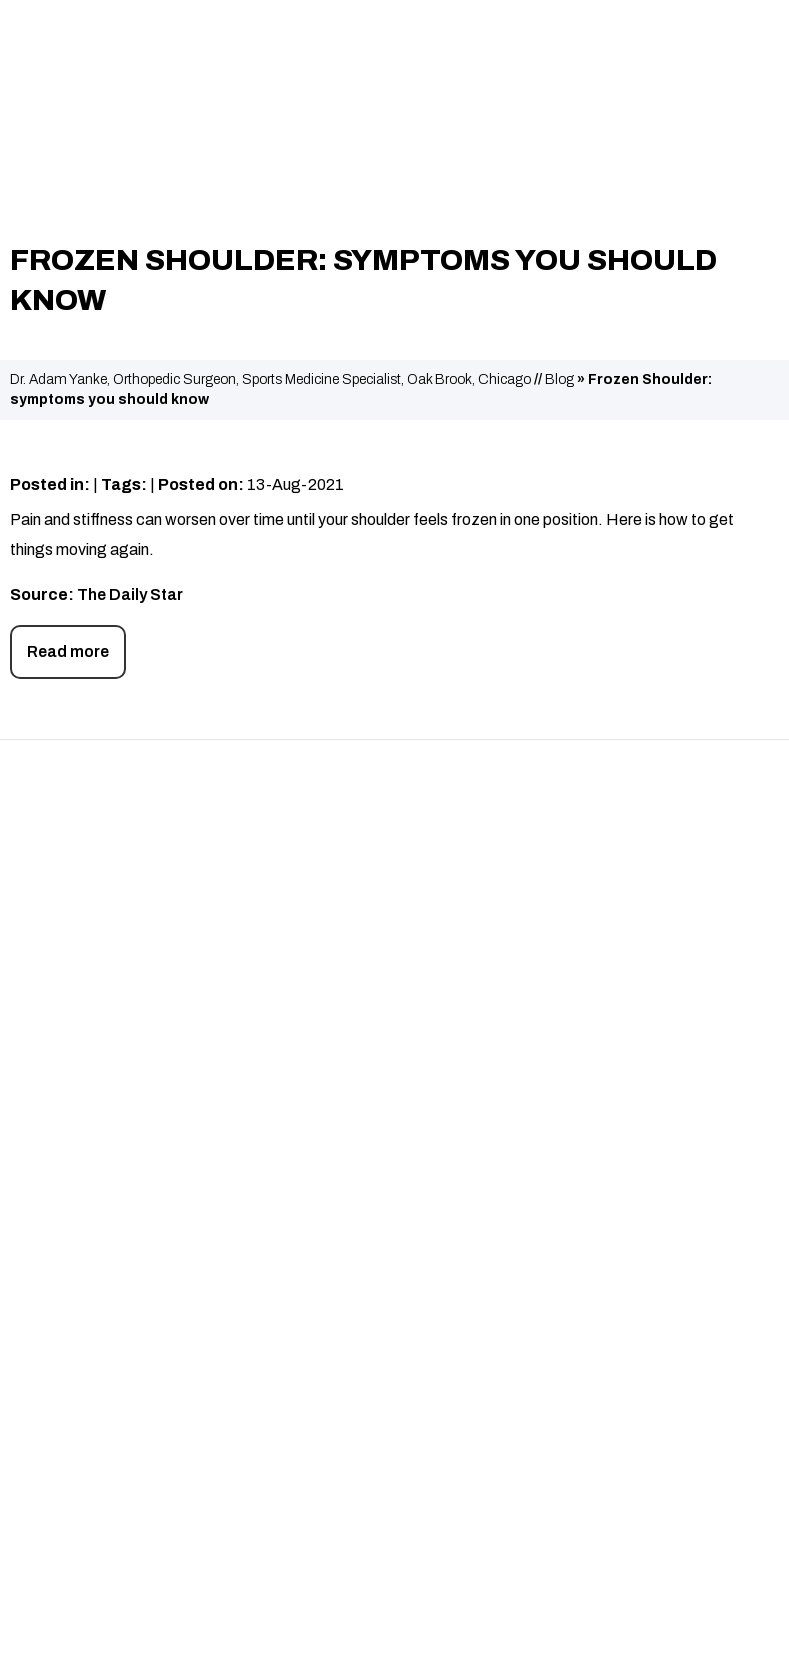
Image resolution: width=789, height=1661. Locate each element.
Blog (559, 379)
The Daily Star (130, 594)
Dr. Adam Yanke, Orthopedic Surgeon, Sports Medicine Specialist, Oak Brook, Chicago (270, 379)
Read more (68, 651)
